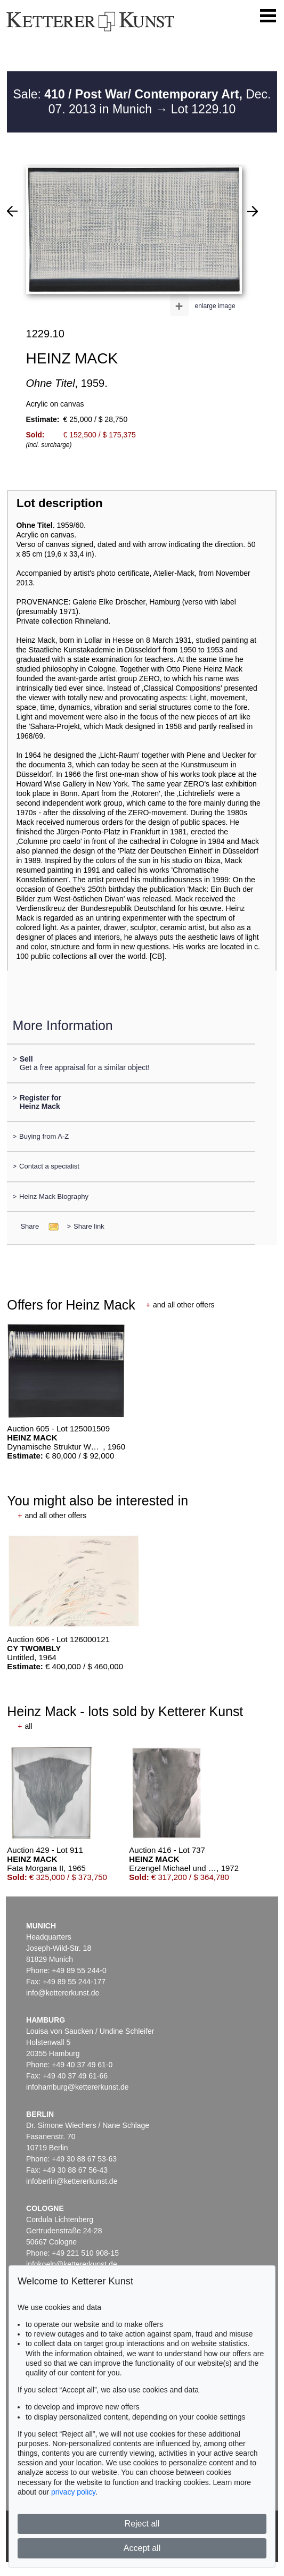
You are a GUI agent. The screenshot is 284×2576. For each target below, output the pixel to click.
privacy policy (73, 2492)
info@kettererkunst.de (62, 1993)
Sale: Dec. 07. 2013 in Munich (142, 101)
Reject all (142, 2523)
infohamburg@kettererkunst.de (77, 2087)
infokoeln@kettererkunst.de (71, 2264)
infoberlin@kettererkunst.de (71, 2181)
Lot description (60, 503)
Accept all (142, 2548)
